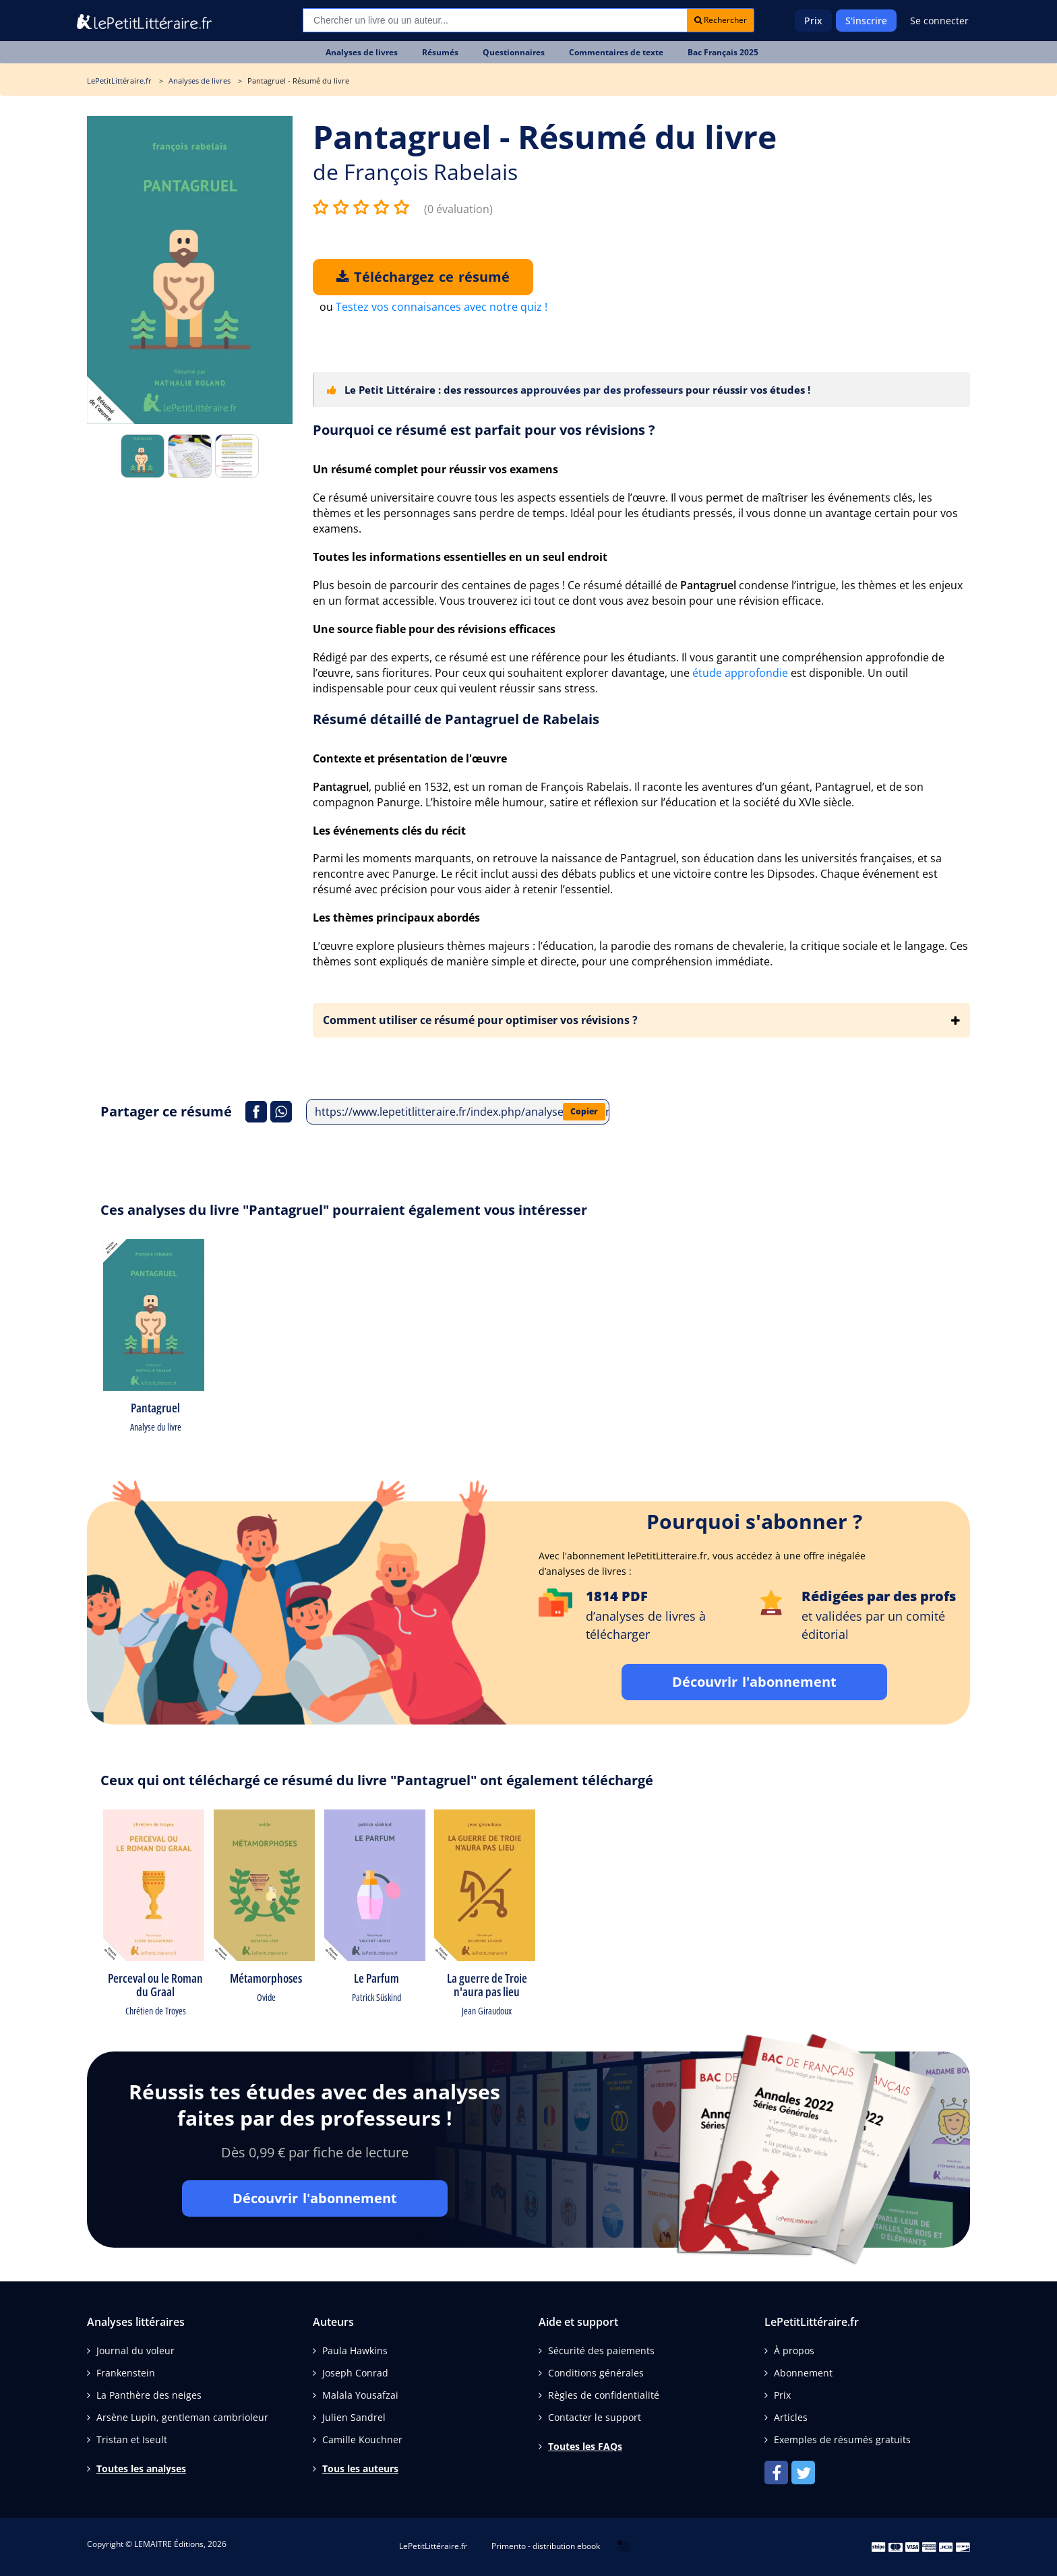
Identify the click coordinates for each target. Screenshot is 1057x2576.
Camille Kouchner (362, 2439)
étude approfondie (740, 672)
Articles (791, 2417)
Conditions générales (596, 2372)
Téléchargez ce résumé (423, 277)
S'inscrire (866, 20)
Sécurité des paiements (601, 2350)
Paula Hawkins (355, 2350)
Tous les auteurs (360, 2468)
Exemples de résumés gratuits (842, 2439)
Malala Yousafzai (360, 2395)
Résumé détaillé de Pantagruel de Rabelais (456, 719)
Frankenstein (125, 2372)
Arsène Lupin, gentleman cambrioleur (182, 2417)
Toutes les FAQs (585, 2446)
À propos (794, 2350)
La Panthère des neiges (149, 2395)
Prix (813, 20)
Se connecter (939, 20)
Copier (584, 1111)
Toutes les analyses (141, 2468)
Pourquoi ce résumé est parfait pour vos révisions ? (484, 430)
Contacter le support (594, 2417)
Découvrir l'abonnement (754, 1682)
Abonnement (803, 2372)
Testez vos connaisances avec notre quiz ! (441, 306)
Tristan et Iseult (131, 2439)
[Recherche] (495, 20)
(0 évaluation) (458, 209)
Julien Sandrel (354, 2417)
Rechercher (720, 20)
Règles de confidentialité (603, 2395)
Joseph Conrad (355, 2372)
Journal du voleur (135, 2350)
